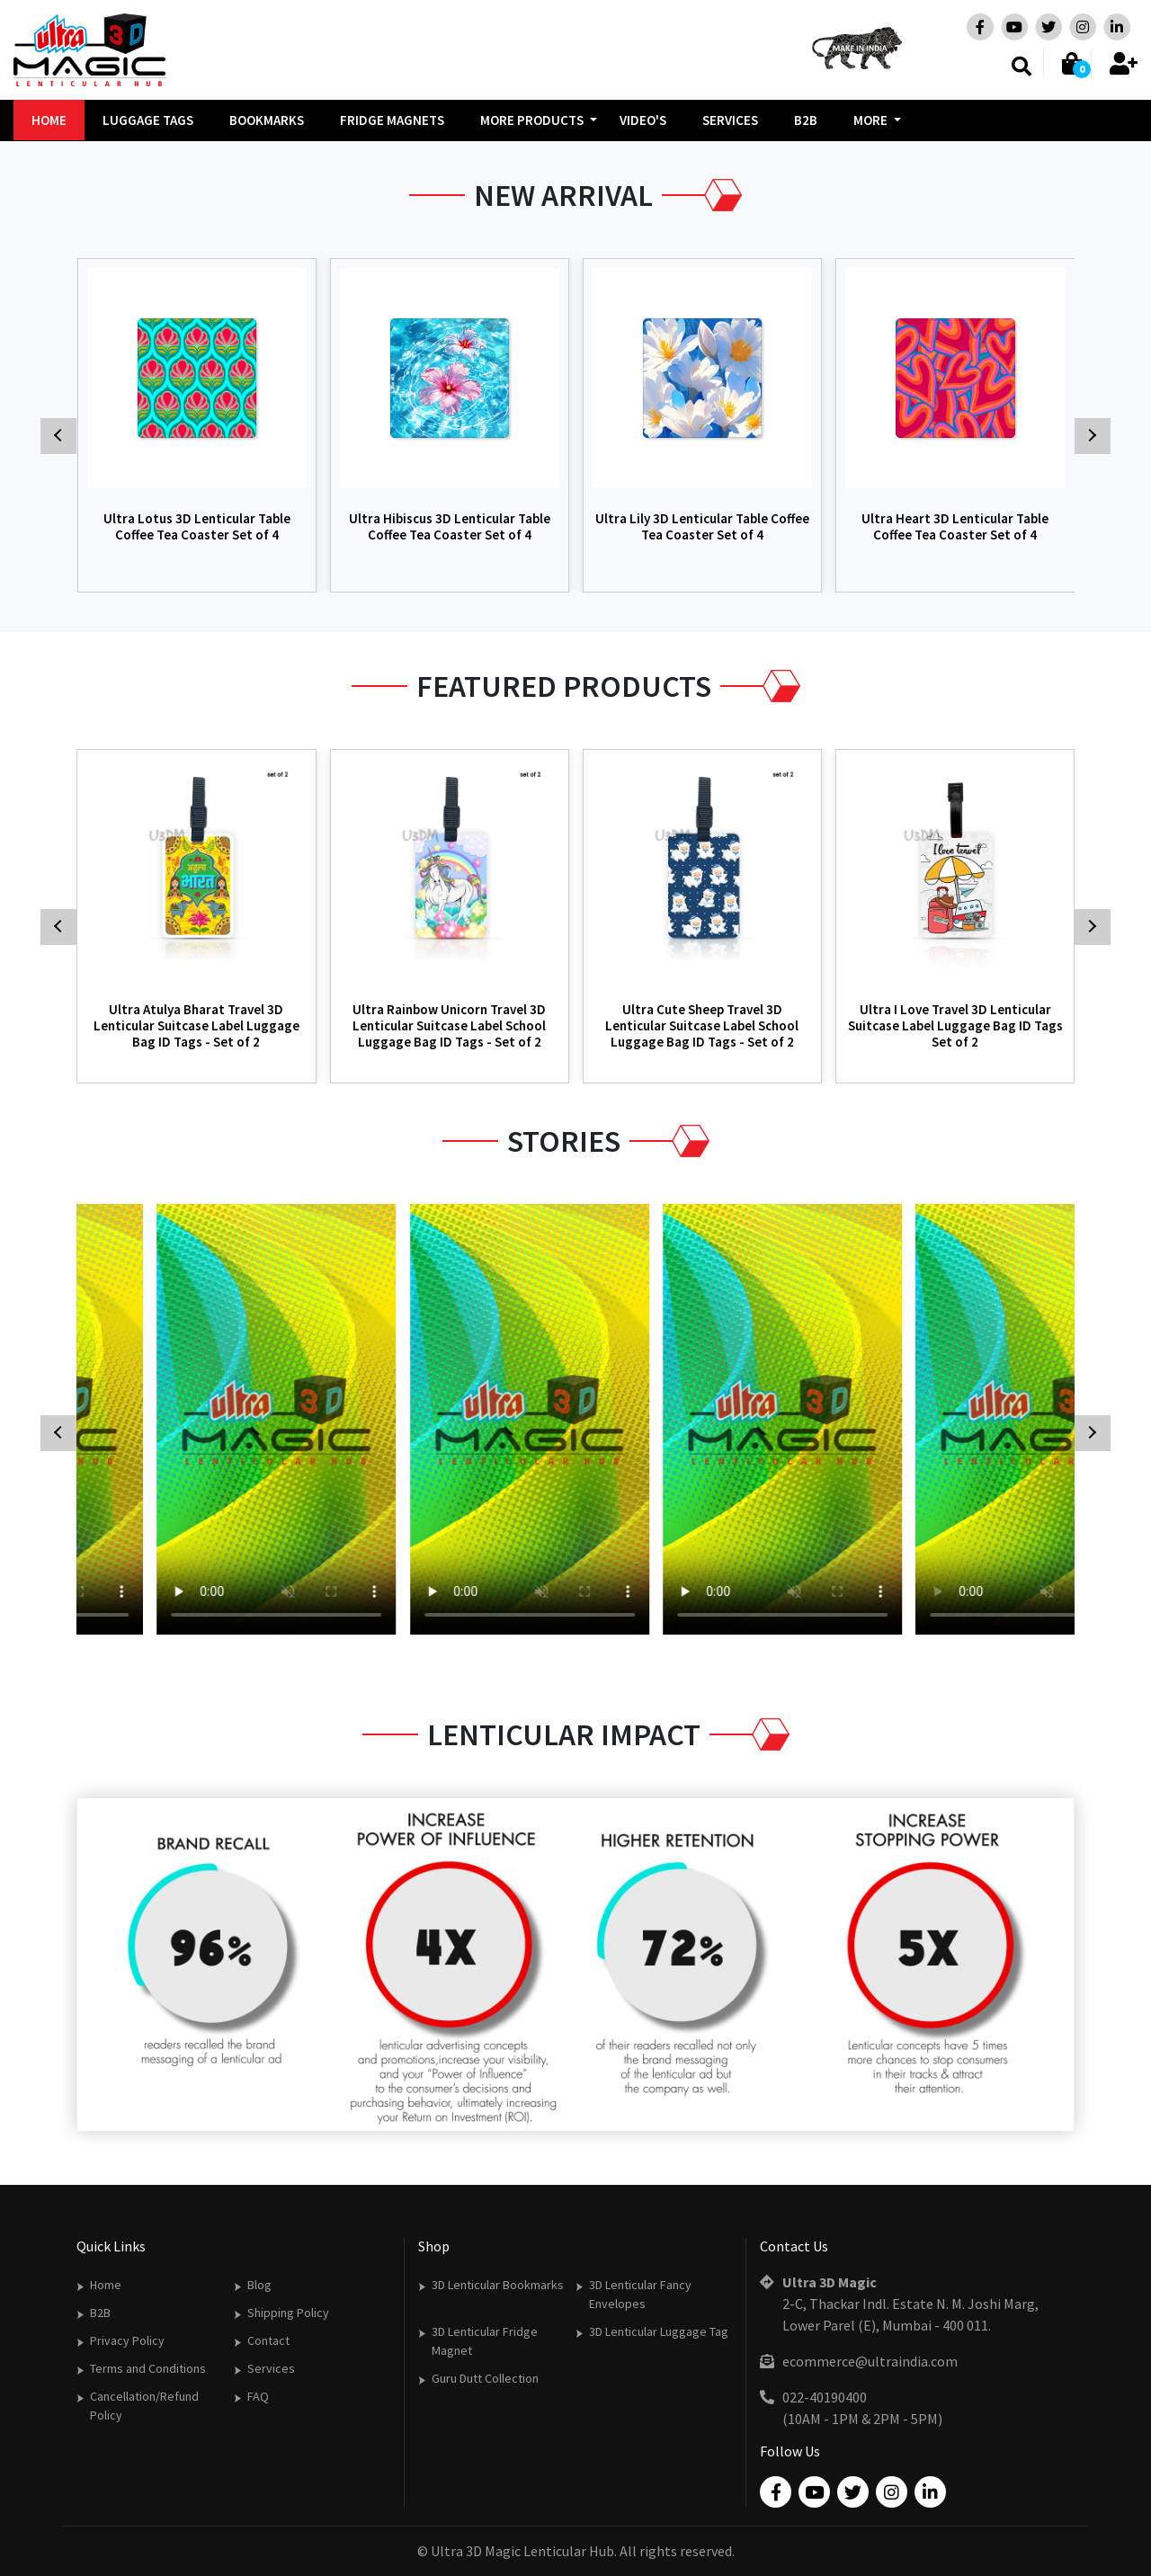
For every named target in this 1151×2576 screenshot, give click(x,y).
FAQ (258, 2396)
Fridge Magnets (392, 120)
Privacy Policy (127, 2340)
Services (730, 120)
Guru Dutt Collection (485, 2378)
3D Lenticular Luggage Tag (658, 2331)
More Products (532, 120)
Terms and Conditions (148, 2368)
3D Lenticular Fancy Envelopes (640, 2294)
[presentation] (27, 140)
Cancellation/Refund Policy (144, 2405)
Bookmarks (266, 120)
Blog (259, 2285)
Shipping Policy (288, 2312)
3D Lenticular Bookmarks (498, 2285)
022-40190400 (824, 2397)
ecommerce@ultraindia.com (870, 2361)
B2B (805, 120)
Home (49, 120)
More (870, 120)
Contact (268, 2340)
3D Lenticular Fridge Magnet (485, 2340)
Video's (643, 120)
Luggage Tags (148, 120)
